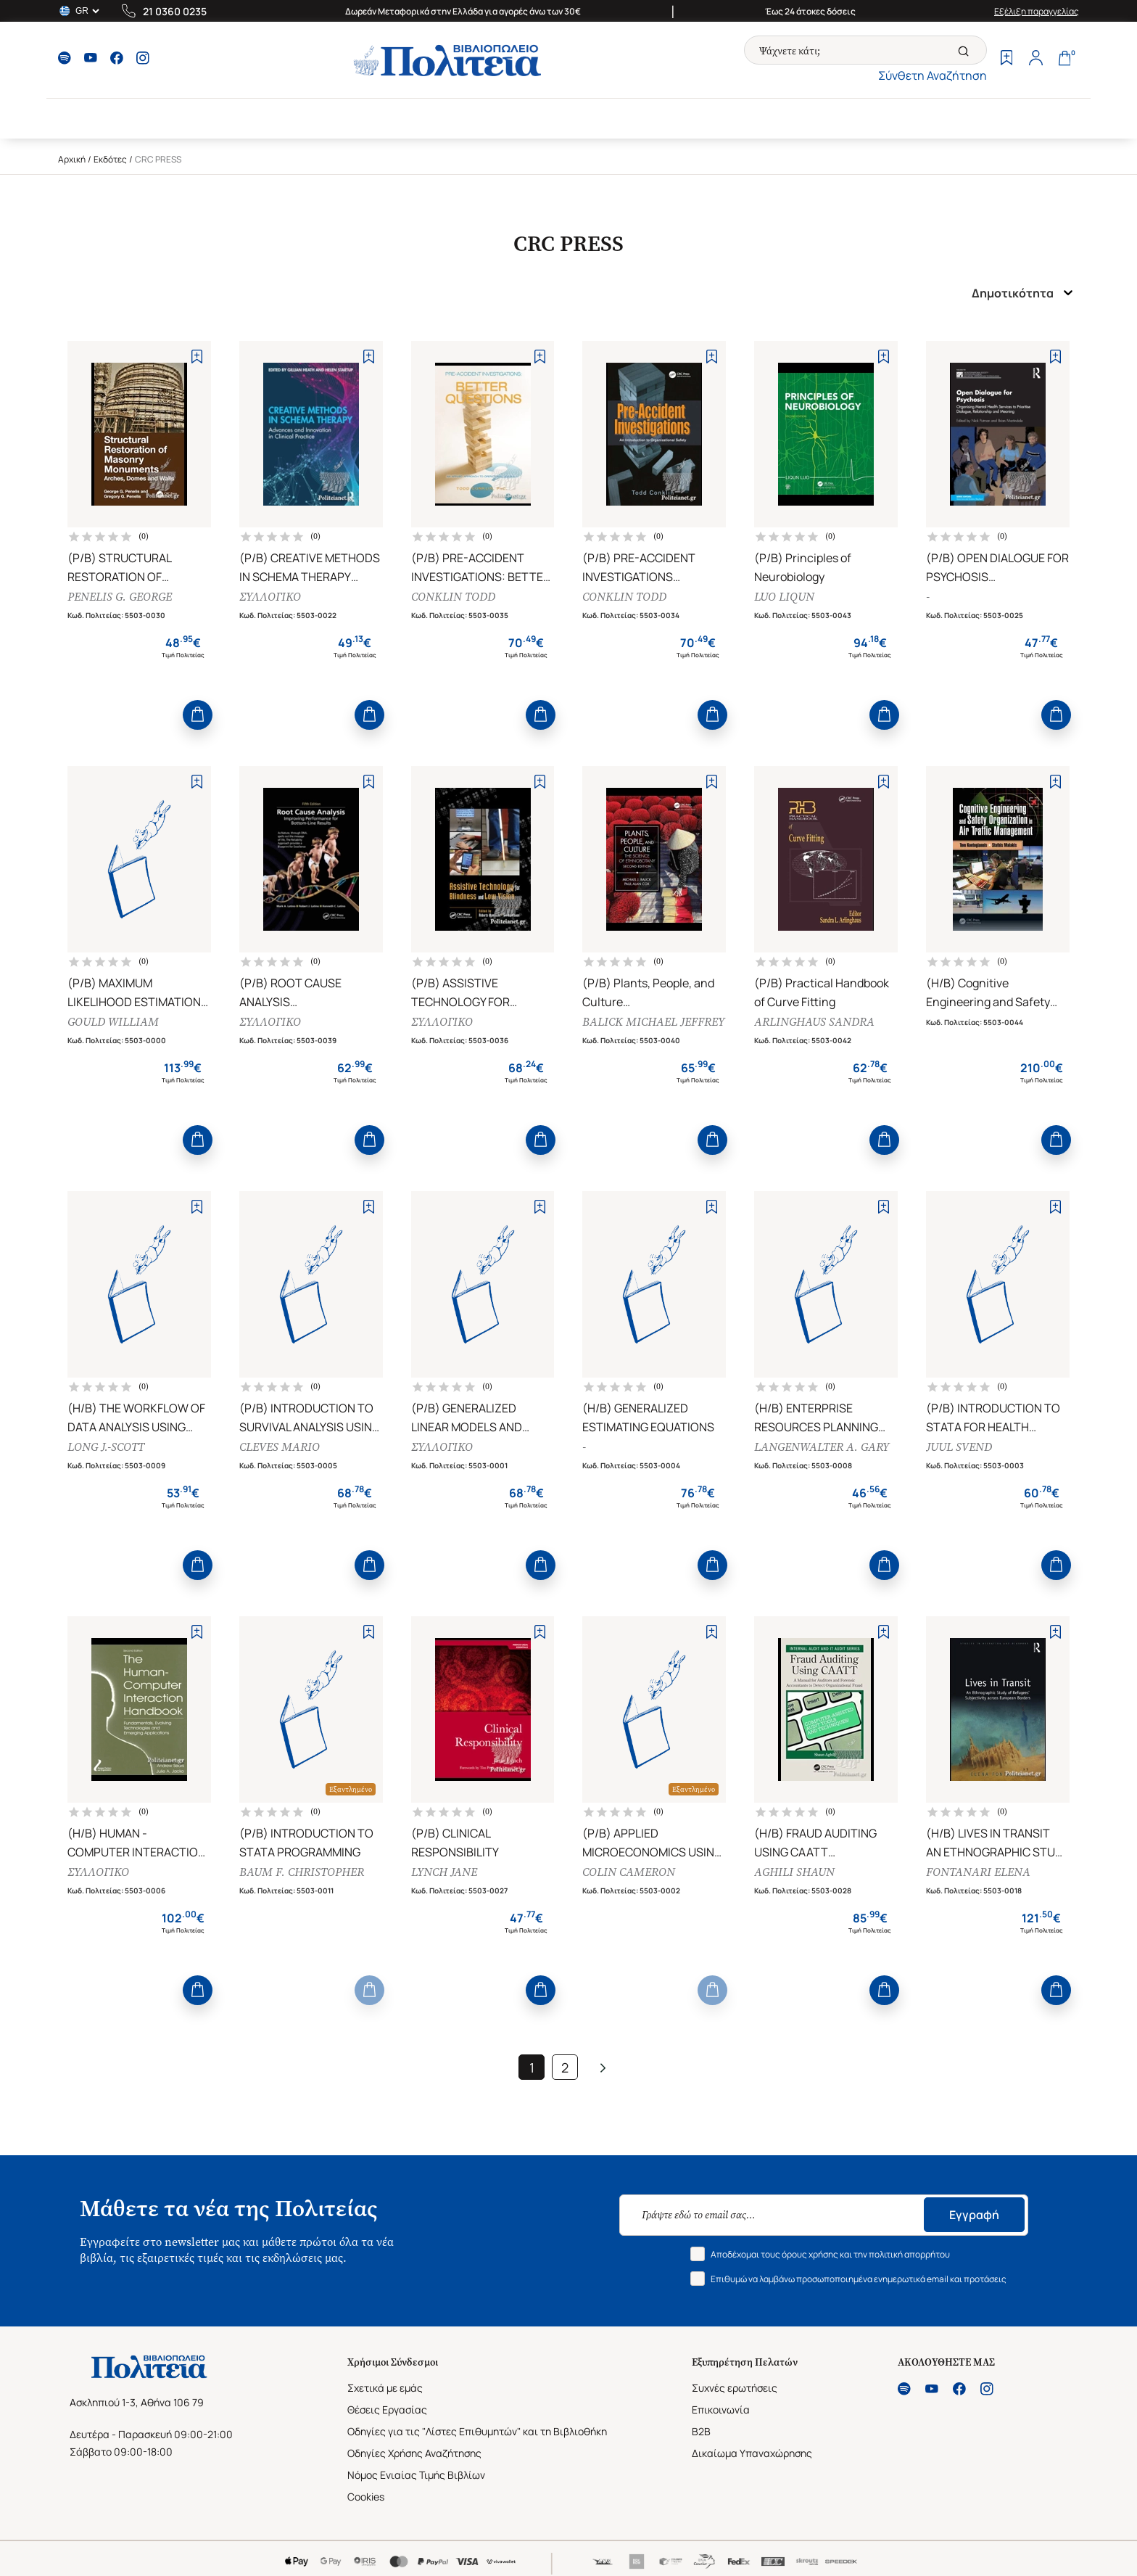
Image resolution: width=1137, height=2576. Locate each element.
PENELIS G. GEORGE (119, 596)
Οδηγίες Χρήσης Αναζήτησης (414, 2453)
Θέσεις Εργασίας (387, 2409)
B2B (701, 2431)
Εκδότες (110, 159)
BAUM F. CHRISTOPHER (301, 1872)
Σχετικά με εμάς (385, 2388)
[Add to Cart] (197, 715)
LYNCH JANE (444, 1872)
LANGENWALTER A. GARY (821, 1446)
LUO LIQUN (784, 596)
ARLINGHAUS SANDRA (814, 1021)
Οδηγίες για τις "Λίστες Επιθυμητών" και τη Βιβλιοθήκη (477, 2431)
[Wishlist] (1006, 59)
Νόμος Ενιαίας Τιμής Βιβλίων (416, 2475)
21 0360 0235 (175, 11)
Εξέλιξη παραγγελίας (1036, 11)
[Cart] (1064, 59)
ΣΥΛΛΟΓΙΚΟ (270, 596)
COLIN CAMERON (628, 1872)
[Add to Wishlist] (196, 356)
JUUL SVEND (959, 1446)
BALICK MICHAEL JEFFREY (653, 1021)
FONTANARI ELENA (978, 1872)
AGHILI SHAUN (794, 1872)
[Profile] (1035, 59)
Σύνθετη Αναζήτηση (932, 75)
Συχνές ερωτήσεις (734, 2388)
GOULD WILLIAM (113, 1021)
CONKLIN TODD (453, 596)
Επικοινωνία (721, 2409)
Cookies (365, 2496)
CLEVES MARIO (279, 1446)
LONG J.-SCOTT (105, 1446)
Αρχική (72, 159)
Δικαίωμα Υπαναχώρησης (752, 2453)
